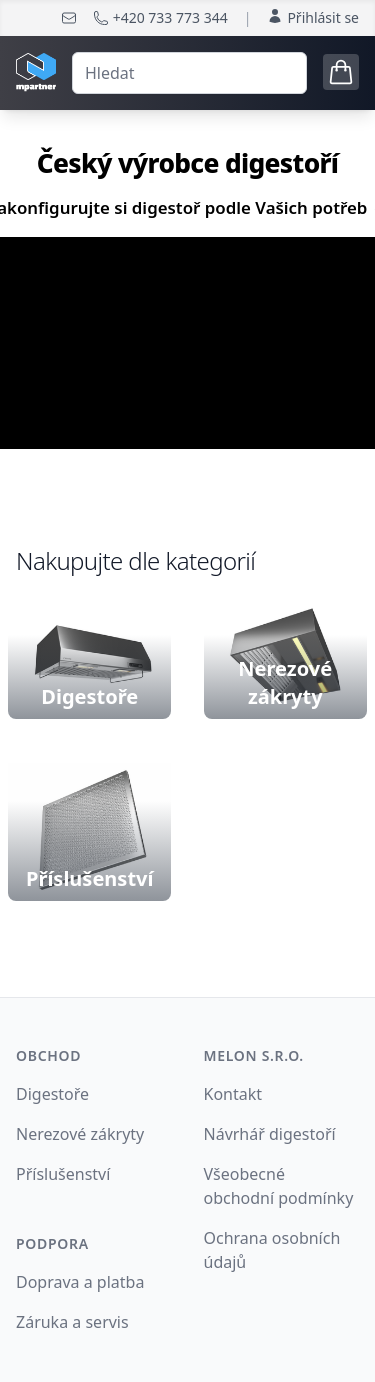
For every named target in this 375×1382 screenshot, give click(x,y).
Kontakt (233, 1094)
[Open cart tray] (341, 72)
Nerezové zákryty (80, 1134)
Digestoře (52, 1094)
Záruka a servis (72, 1322)
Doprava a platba (80, 1282)
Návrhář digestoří (270, 1134)
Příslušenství (63, 1174)
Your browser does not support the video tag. (187, 343)
